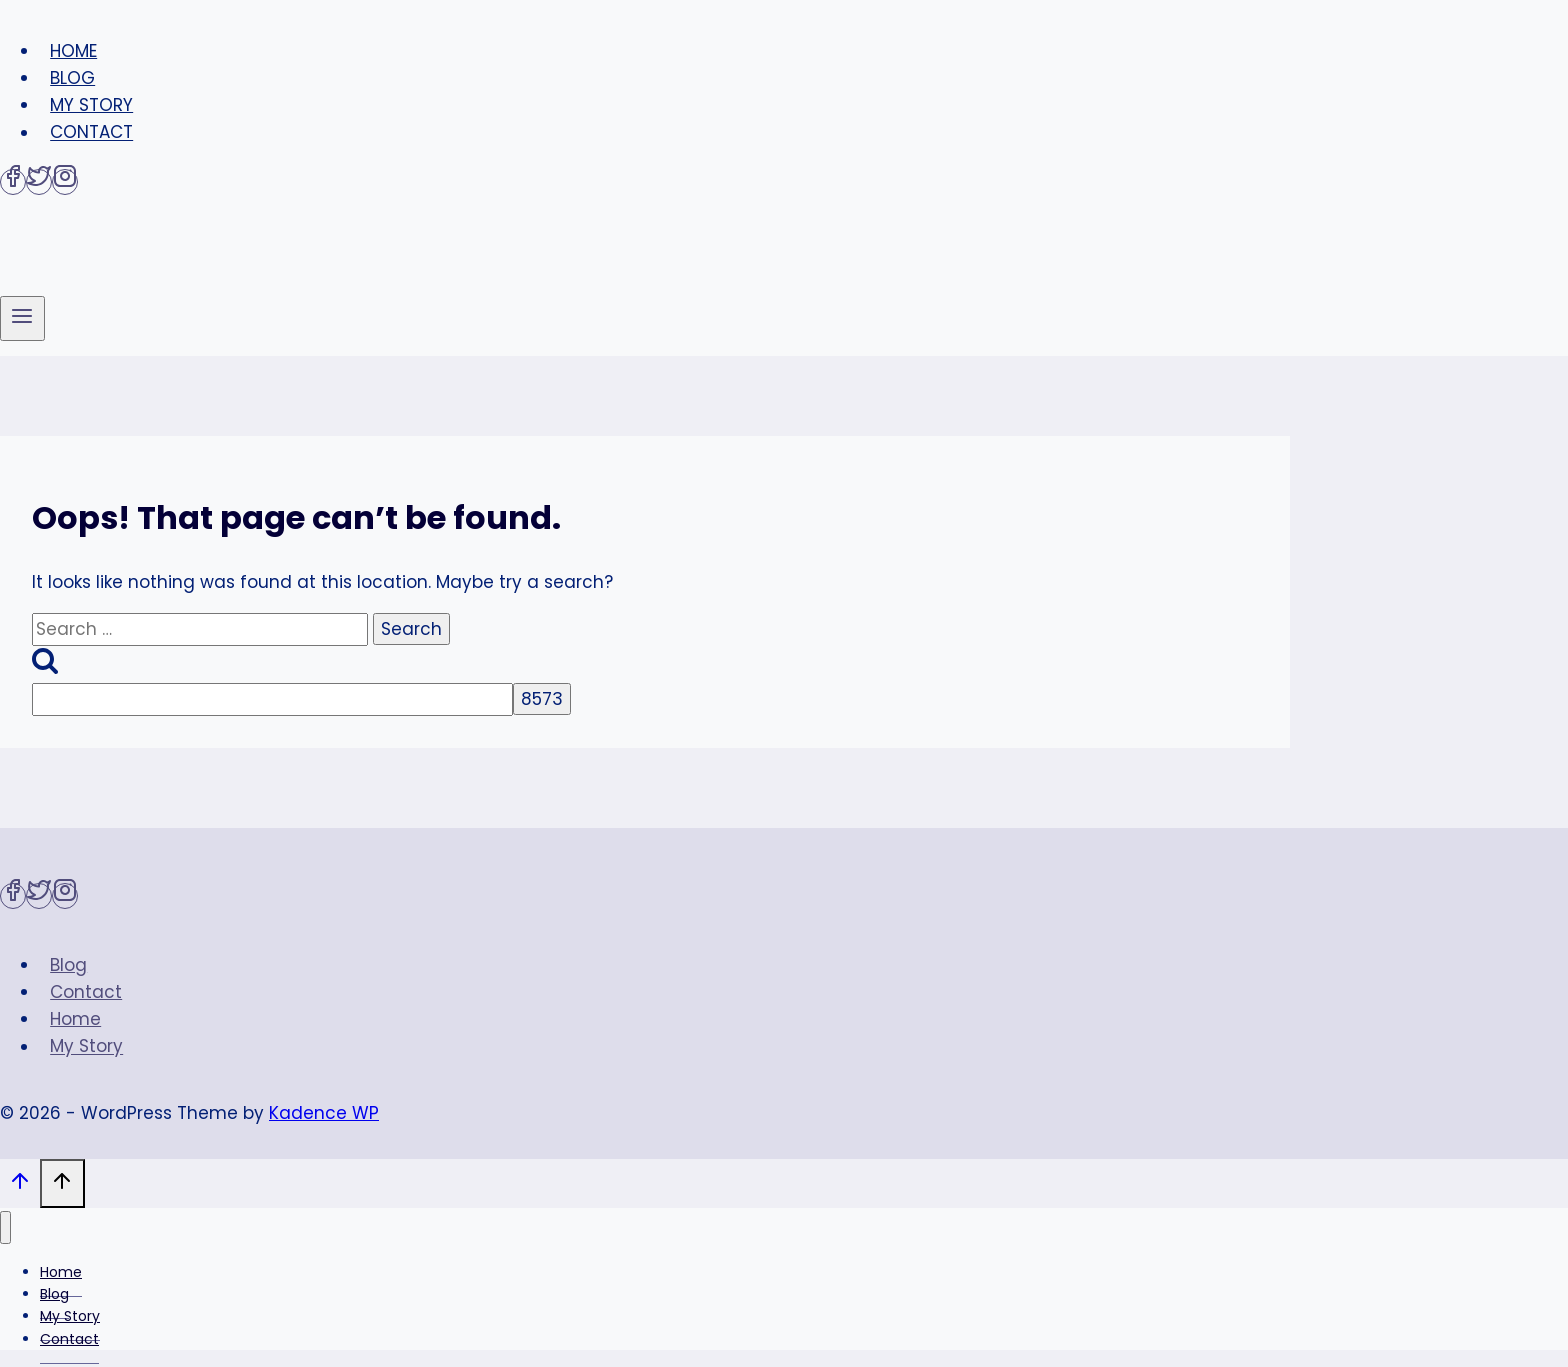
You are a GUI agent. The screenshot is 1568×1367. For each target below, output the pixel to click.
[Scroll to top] (20, 1186)
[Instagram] (65, 182)
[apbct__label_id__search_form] (272, 699)
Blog (72, 78)
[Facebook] (13, 182)
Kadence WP (324, 1113)
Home (73, 51)
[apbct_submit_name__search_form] (542, 699)
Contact (91, 133)
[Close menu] (5, 1227)
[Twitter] (39, 182)
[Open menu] (22, 318)
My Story (91, 105)
